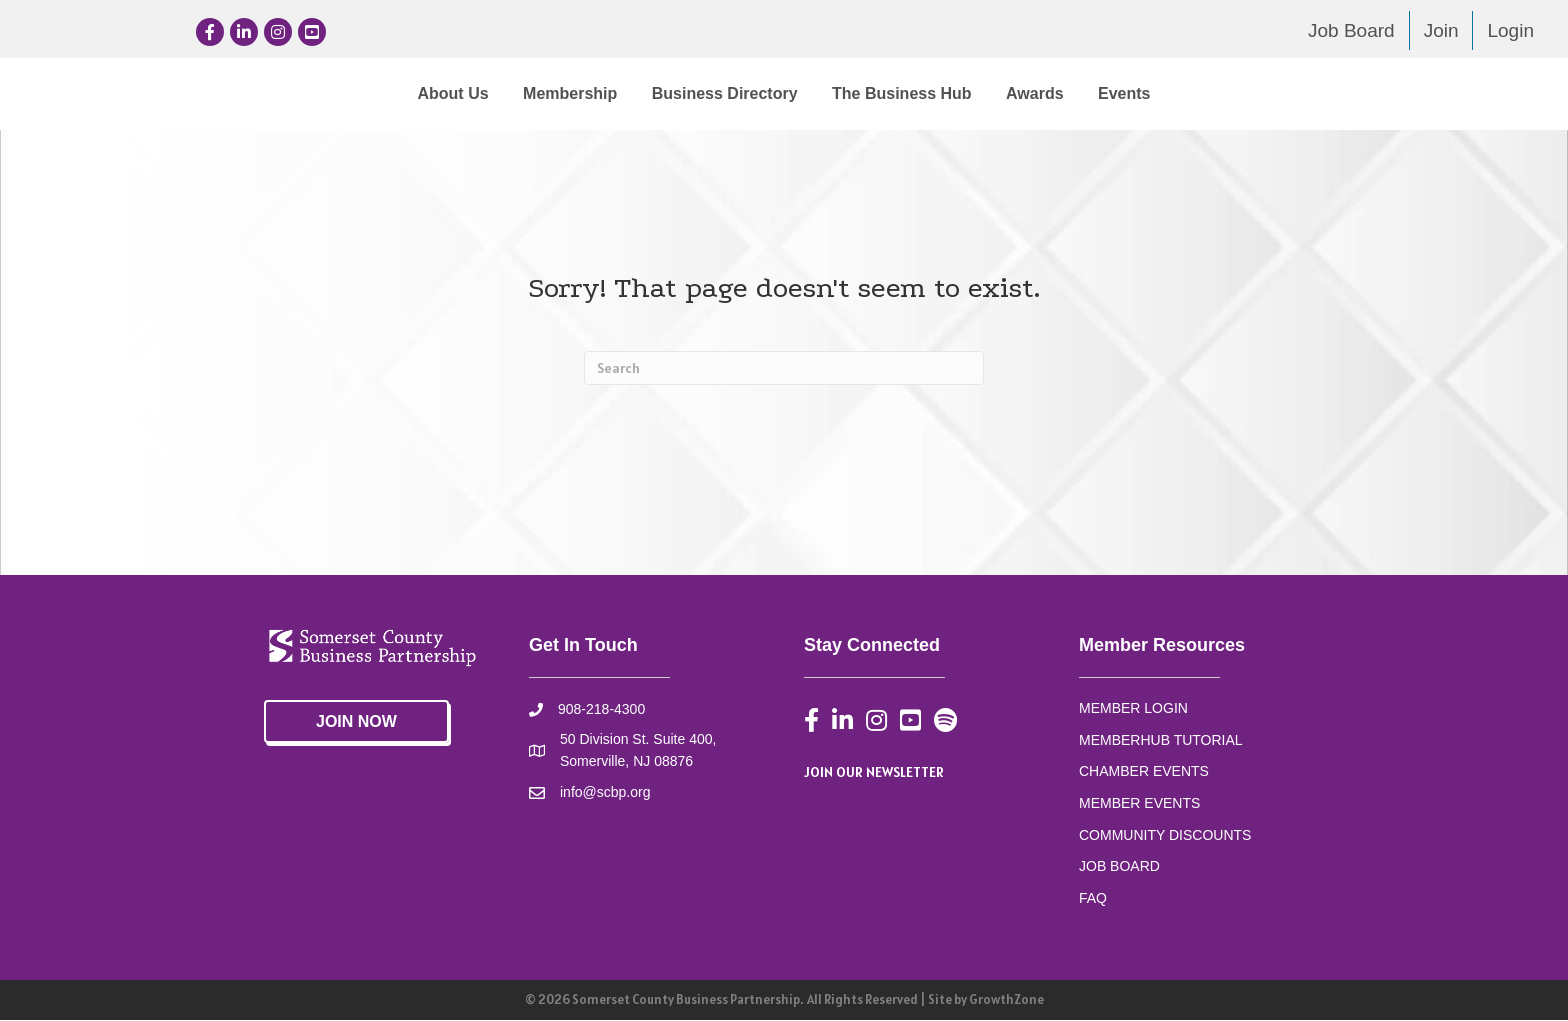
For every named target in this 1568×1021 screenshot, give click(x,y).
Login (1510, 30)
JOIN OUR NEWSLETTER (874, 773)
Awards (1200, 93)
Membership (405, 93)
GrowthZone (1006, 1000)
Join (1441, 30)
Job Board (1351, 30)
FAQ (1093, 899)
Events (1289, 93)
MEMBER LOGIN (1133, 709)
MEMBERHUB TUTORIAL (1161, 741)
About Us (287, 93)
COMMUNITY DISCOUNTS (1165, 836)
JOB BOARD (1119, 867)
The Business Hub (1067, 93)
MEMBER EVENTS (1139, 804)
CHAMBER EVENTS (1144, 772)
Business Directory (560, 93)
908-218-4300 (601, 710)
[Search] (784, 369)
